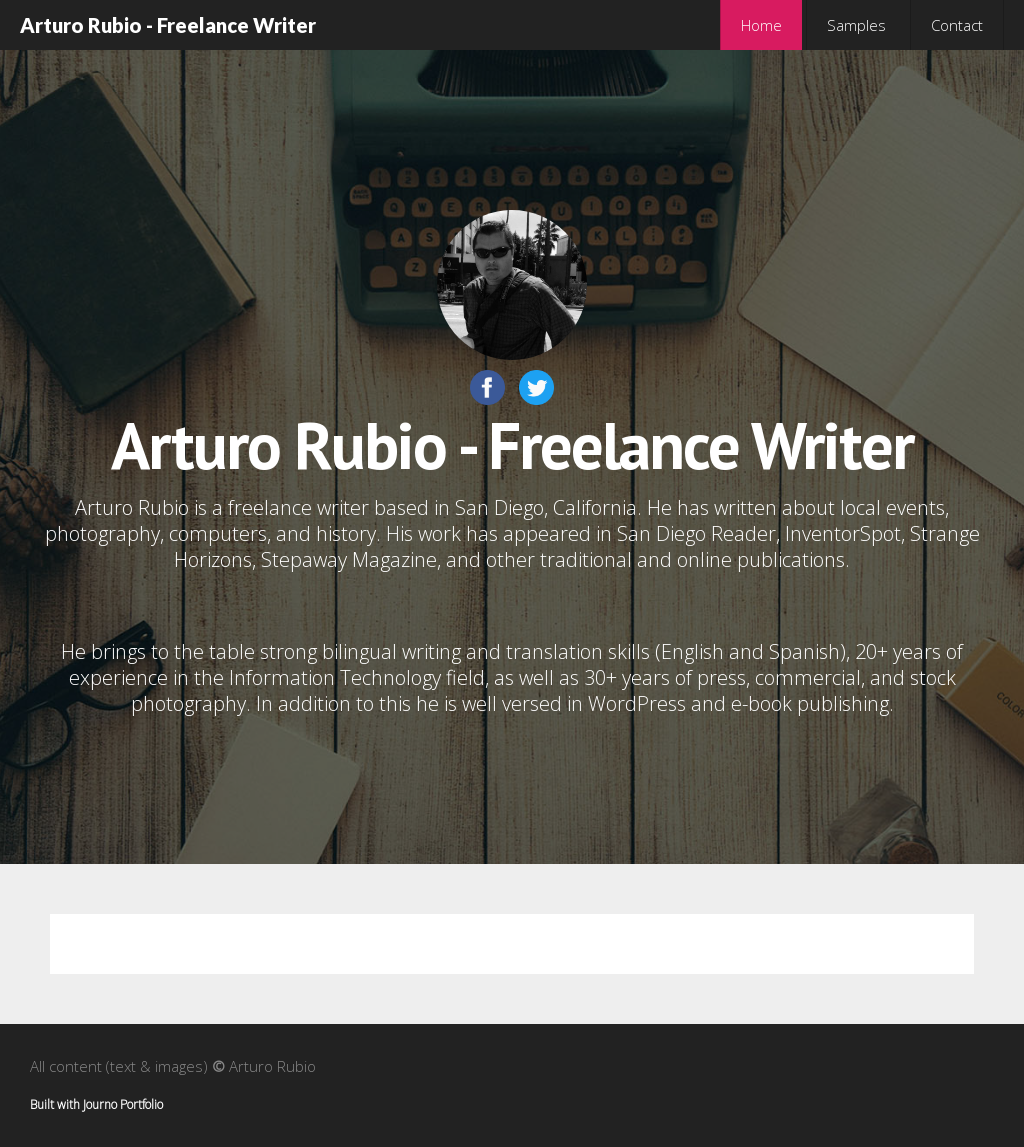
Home (761, 25)
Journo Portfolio (123, 1104)
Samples (856, 25)
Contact (957, 25)
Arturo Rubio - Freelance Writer (168, 25)
